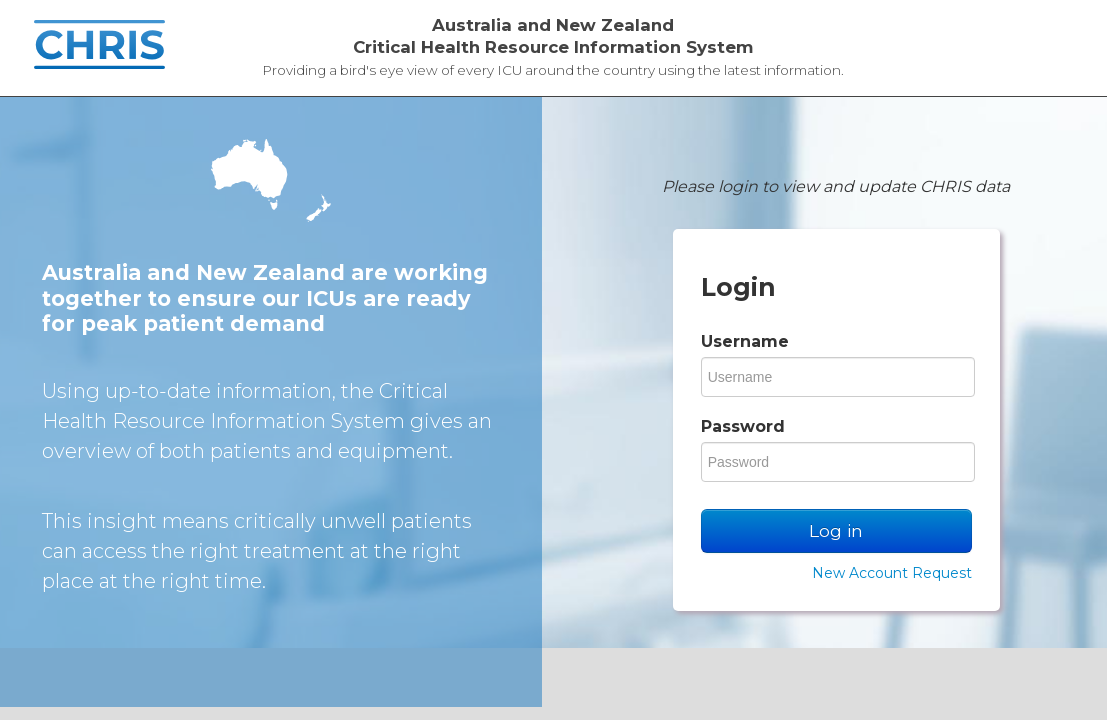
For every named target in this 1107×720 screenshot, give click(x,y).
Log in (836, 530)
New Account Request (892, 573)
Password (743, 426)
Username (745, 341)
